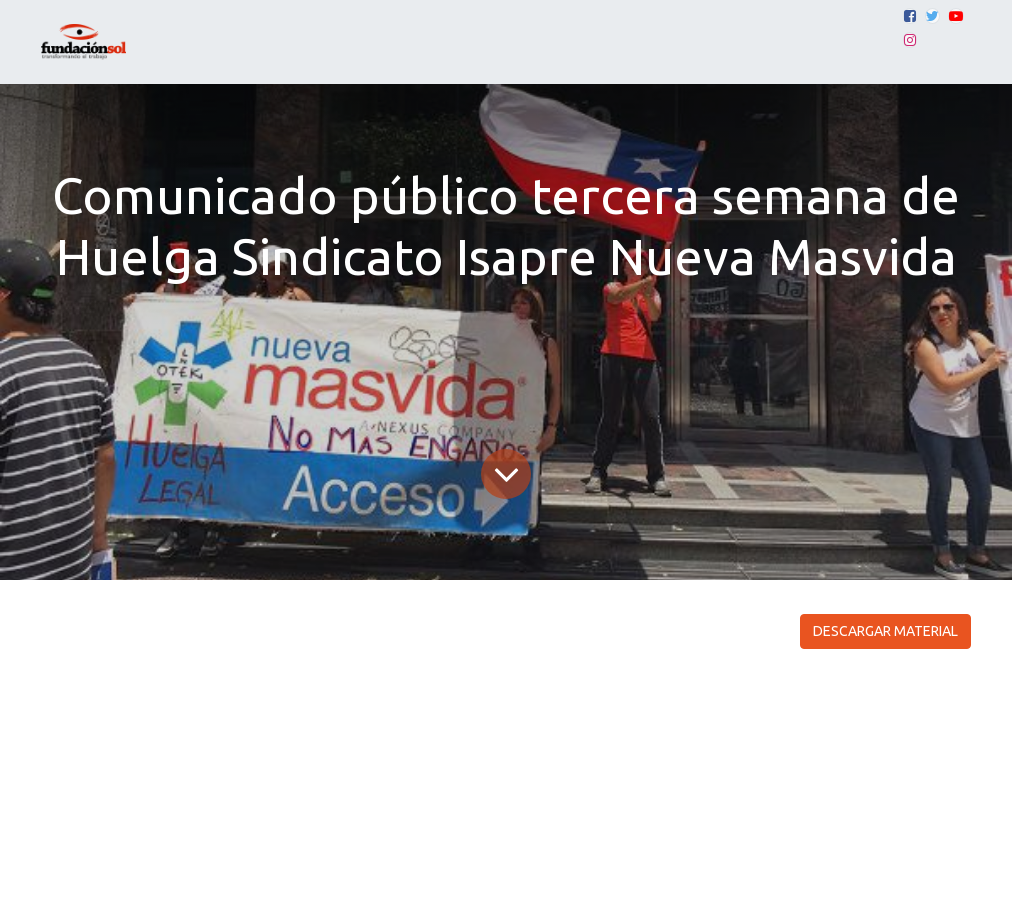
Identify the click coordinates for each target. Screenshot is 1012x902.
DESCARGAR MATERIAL (885, 631)
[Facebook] (910, 16)
